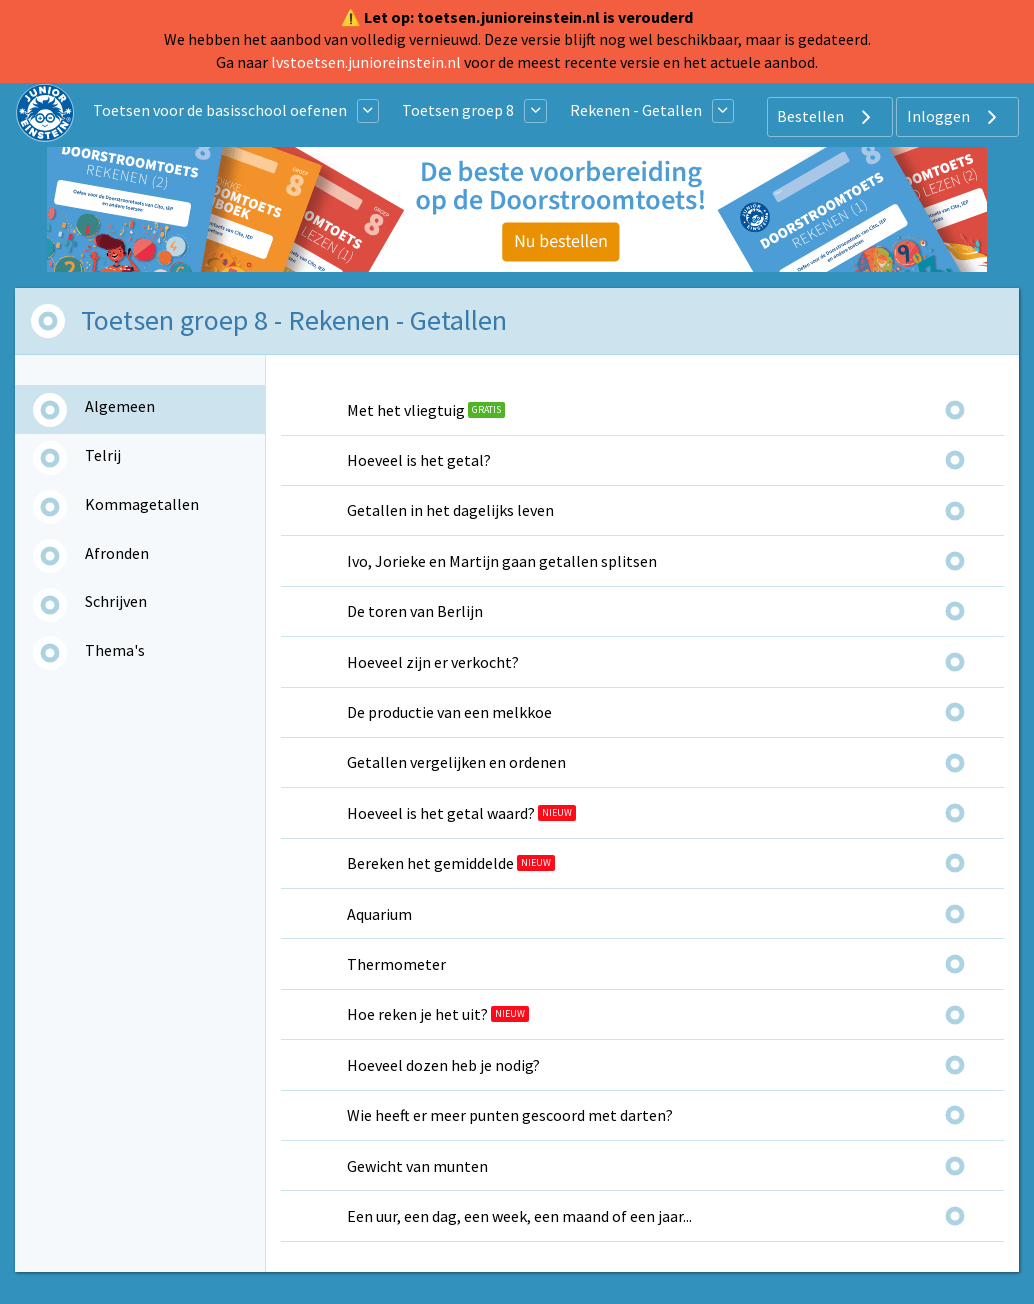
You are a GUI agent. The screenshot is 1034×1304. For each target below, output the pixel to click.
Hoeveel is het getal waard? (441, 813)
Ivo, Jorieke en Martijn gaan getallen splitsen (502, 561)
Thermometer (396, 964)
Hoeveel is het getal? (419, 460)
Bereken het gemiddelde (430, 863)
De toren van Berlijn (415, 611)
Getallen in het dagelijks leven (450, 510)
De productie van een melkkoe (449, 712)
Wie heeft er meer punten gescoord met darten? (510, 1115)
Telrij (103, 455)
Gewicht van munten (417, 1166)
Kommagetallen (142, 504)
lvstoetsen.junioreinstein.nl (366, 62)
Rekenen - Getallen (636, 110)
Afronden (117, 553)
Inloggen (954, 117)
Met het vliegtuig (406, 410)
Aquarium (379, 914)
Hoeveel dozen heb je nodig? (443, 1065)
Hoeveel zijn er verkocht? (433, 662)
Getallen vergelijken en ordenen (456, 762)
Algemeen (120, 406)
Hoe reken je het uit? (417, 1014)
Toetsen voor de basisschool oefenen (220, 110)
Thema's (115, 650)
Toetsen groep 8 (458, 110)
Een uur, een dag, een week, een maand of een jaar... (519, 1216)
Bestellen (826, 117)
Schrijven (116, 601)
